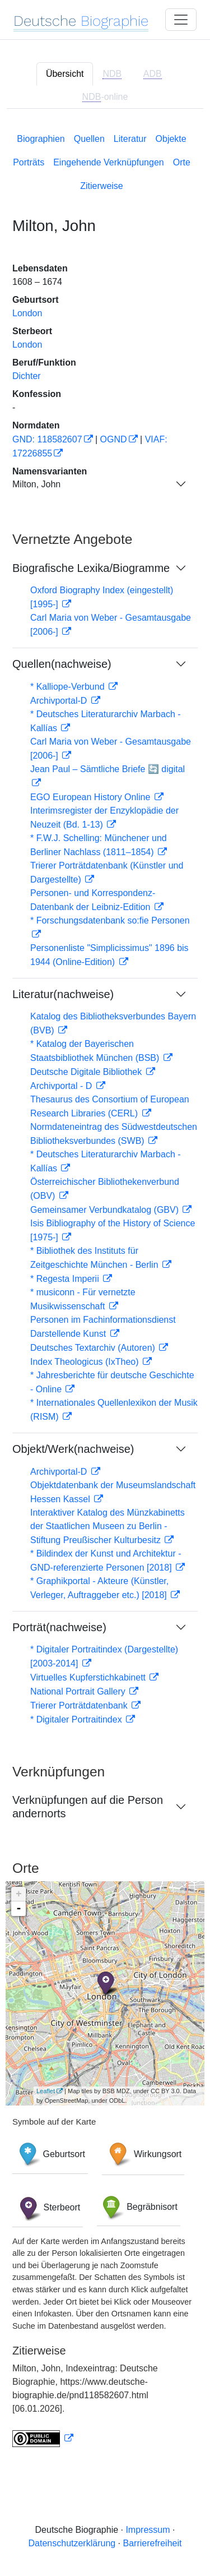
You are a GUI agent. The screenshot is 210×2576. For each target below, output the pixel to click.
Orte (181, 162)
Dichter (26, 376)
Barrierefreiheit (152, 2543)
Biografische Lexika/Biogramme (91, 568)
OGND (113, 439)
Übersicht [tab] (65, 74)
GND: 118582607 (47, 439)
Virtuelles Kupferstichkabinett (89, 1677)
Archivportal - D (62, 1086)
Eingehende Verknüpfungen (108, 162)
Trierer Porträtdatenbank (80, 1705)
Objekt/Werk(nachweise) (73, 1449)
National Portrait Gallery (79, 1691)
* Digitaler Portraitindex (77, 1719)
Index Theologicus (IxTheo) (85, 1362)
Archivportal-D (60, 700)
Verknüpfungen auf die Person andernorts (87, 1807)
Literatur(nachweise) (63, 994)
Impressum (147, 2530)
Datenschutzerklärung (72, 2543)
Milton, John (36, 484)
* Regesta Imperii (65, 1279)
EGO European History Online (91, 797)
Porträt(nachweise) (59, 1627)
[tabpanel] (105, 1288)
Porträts (28, 162)
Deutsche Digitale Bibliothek (87, 1072)
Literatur (130, 139)
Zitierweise (101, 186)
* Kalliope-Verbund (68, 686)
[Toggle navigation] (181, 19)
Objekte (171, 139)
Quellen (89, 139)
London (27, 313)
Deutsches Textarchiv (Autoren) (93, 1347)
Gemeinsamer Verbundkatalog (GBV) (105, 1210)
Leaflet (45, 2091)
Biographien (40, 139)
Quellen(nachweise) (61, 664)
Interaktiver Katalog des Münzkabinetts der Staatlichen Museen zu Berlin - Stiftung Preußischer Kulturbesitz (107, 1526)
